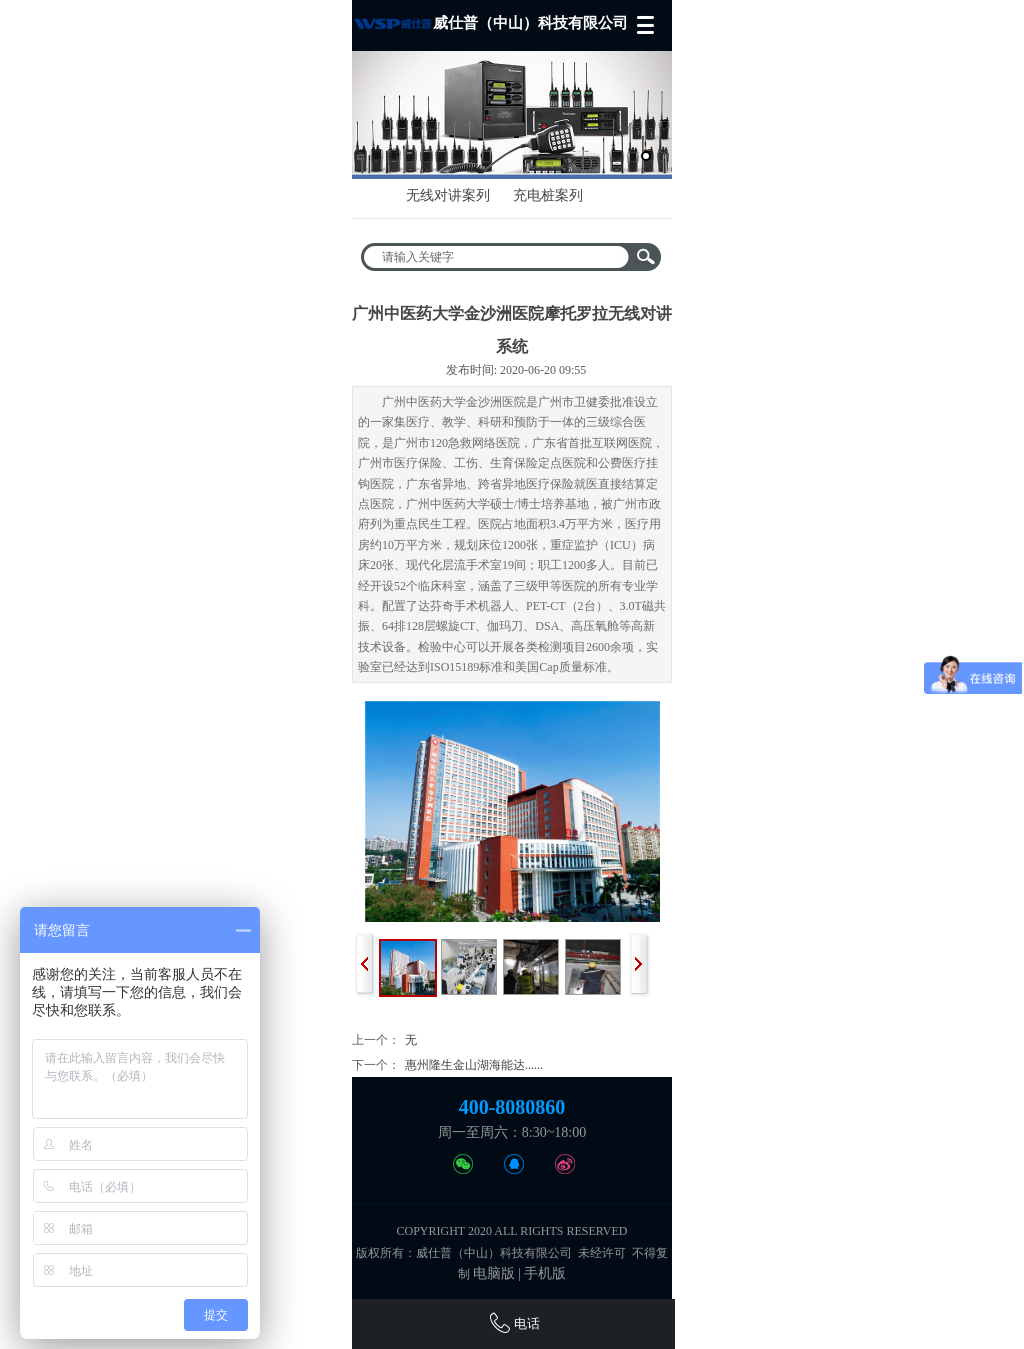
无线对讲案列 (448, 195)
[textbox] (498, 257)
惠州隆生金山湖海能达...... (474, 1065)
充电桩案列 (548, 195)
